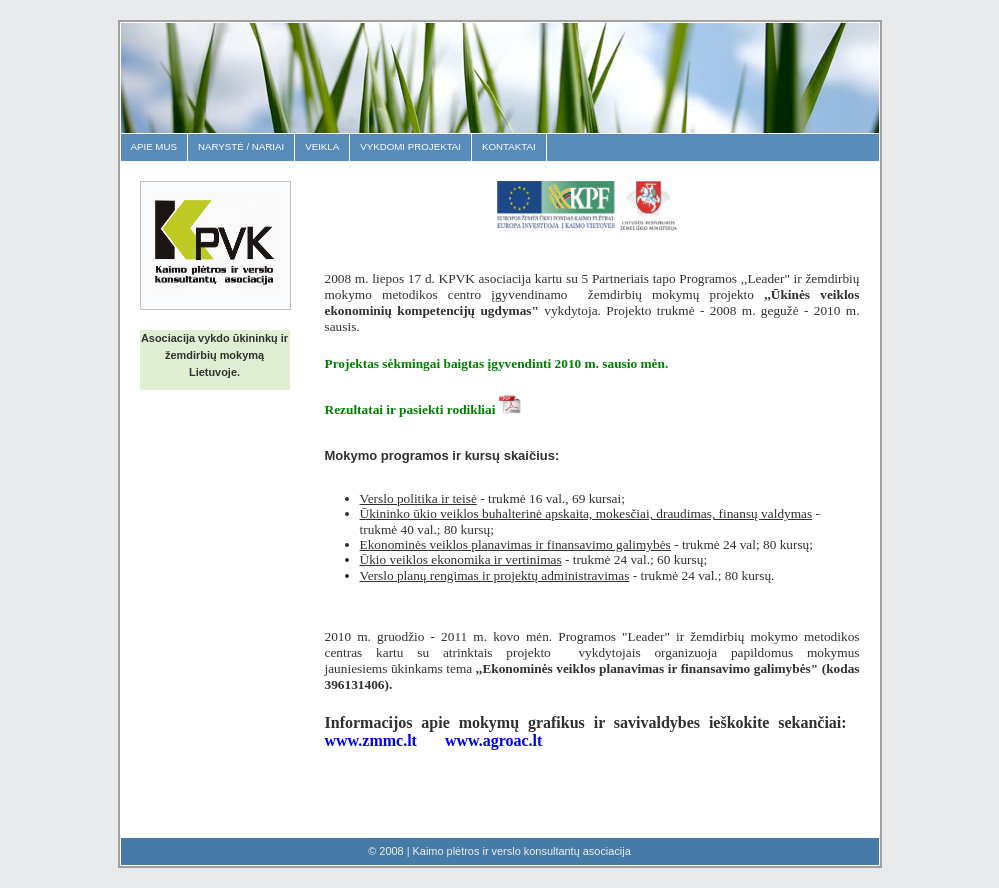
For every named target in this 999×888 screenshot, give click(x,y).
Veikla (322, 146)
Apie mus (154, 146)
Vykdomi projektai (410, 146)
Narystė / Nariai (241, 146)
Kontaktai (509, 146)
